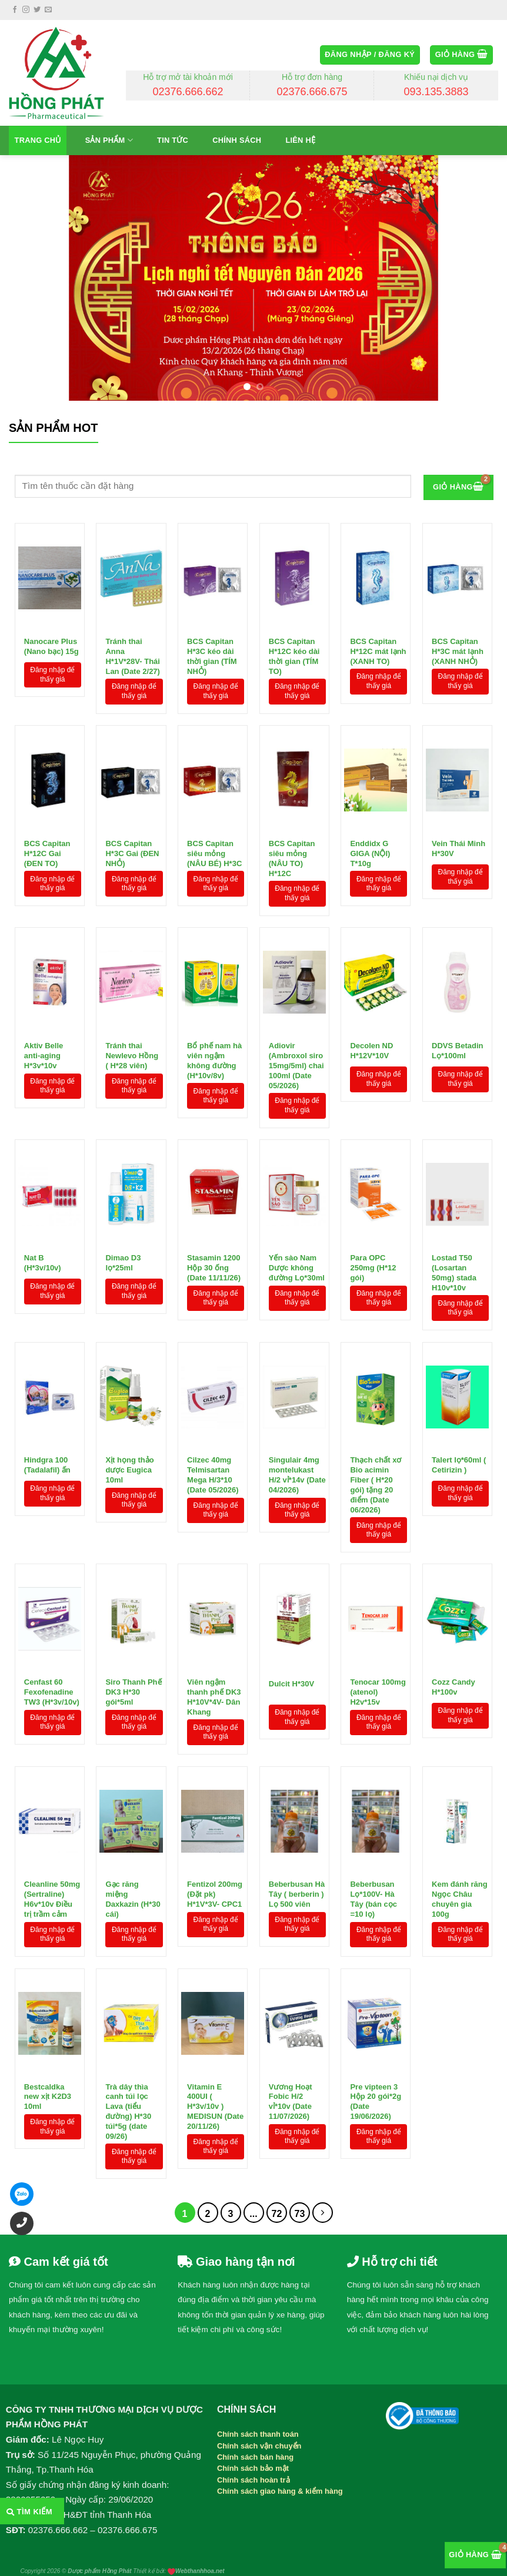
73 (300, 2214)
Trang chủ (38, 140)
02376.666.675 (311, 92)
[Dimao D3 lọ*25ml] (130, 1194)
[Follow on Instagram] (25, 10)
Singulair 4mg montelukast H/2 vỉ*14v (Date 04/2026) (297, 1467)
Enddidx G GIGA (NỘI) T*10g (370, 851)
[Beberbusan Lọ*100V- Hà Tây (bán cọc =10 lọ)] (375, 1821)
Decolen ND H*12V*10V (371, 1050)
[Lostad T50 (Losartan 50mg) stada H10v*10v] (457, 1194)
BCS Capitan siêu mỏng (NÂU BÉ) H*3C (214, 851)
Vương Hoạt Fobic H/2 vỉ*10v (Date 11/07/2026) (290, 2094)
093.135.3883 (435, 92)
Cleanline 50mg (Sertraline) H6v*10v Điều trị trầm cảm (52, 1891)
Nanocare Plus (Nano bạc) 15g (51, 646)
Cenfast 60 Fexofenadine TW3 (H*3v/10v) (51, 1689)
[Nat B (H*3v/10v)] (49, 1194)
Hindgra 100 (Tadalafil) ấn (47, 1464)
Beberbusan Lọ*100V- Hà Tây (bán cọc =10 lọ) (373, 1891)
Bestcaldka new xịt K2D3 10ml (47, 2094)
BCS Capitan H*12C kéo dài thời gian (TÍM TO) (294, 648)
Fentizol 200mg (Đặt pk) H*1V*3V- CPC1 (214, 1891)
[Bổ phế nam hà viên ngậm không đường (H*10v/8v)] (212, 982)
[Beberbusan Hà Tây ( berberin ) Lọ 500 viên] (294, 1821)
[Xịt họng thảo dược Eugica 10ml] (130, 1397)
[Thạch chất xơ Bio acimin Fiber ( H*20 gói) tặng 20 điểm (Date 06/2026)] (375, 1397)
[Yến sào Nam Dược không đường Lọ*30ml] (294, 1194)
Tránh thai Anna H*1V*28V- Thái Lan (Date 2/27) (132, 648)
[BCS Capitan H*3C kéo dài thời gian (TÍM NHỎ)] (212, 577)
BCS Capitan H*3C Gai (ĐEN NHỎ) (132, 851)
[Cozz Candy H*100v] (457, 1618)
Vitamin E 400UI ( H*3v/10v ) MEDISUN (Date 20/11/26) (215, 2094)
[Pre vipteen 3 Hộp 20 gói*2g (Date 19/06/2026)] (375, 2023)
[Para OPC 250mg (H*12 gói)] (375, 1194)
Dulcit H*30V (291, 1683)
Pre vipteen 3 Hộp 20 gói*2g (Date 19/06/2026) (375, 2094)
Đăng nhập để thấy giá (52, 674)
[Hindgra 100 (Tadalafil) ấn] (49, 1397)
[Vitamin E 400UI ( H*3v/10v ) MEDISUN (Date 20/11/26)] (212, 2023)
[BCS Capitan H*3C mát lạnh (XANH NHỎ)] (457, 577)
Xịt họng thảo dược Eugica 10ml (129, 1467)
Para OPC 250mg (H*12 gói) (373, 1265)
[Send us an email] (48, 10)
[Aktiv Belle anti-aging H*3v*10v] (49, 982)
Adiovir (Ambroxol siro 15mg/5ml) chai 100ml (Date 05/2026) (296, 1053)
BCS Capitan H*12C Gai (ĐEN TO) (47, 851)
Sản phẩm (109, 140)
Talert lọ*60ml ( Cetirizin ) (459, 1464)
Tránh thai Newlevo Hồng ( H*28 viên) (131, 1053)
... (253, 2214)
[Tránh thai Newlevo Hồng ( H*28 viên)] (130, 982)
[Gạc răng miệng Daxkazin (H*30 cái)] (130, 1821)
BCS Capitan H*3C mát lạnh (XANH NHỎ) (457, 648)
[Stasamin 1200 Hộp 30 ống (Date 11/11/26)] (212, 1194)
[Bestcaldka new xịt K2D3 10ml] (49, 2023)
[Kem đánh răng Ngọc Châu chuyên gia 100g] (457, 1821)
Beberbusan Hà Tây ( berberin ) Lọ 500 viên (297, 1891)
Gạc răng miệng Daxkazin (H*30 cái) (132, 1891)
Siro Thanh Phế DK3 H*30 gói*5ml (133, 1689)
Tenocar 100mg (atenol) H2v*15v (377, 1689)
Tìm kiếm (29, 2511)
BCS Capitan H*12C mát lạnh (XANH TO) (378, 648)
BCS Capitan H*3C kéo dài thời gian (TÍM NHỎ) (212, 648)
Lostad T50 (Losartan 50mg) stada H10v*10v (454, 1265)
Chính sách (236, 140)
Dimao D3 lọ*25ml (123, 1262)
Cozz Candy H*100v (453, 1687)
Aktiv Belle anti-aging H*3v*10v (43, 1053)
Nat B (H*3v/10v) (42, 1262)
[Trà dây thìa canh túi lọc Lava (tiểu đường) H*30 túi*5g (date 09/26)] (130, 2023)
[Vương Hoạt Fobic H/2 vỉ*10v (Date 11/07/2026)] (294, 2023)
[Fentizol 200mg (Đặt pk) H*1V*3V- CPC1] (212, 1821)
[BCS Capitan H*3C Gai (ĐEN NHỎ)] (130, 780)
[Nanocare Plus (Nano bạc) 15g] (49, 577)
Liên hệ (300, 140)
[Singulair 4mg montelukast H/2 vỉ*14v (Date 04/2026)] (294, 1397)
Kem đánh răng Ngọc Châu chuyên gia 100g (460, 1891)
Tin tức (172, 140)
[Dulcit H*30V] (294, 1618)
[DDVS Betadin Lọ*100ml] (457, 982)
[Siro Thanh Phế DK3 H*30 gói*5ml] (130, 1618)
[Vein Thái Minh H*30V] (457, 780)
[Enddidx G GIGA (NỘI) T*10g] (375, 780)
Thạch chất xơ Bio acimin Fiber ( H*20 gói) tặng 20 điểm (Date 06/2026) (375, 1467)
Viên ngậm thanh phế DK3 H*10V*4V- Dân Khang (214, 1689)
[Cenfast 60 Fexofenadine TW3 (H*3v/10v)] (49, 1618)
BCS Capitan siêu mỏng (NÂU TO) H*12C (292, 851)
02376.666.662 (188, 92)
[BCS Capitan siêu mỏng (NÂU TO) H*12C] (294, 780)
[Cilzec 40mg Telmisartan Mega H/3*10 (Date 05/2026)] (212, 1397)
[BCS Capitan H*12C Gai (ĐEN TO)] (49, 780)
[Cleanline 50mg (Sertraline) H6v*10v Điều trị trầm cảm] (49, 1821)
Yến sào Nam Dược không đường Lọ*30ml (297, 1265)
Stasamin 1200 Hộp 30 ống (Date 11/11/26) (214, 1265)
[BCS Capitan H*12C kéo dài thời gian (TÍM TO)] (294, 577)
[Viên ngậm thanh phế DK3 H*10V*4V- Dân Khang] (212, 1618)
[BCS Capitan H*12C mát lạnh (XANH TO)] (375, 577)
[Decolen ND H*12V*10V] (375, 982)
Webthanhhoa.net (200, 2571)
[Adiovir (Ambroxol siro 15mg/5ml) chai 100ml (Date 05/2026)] (294, 982)
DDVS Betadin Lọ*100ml (457, 1050)
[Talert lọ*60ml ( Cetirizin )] (457, 1397)
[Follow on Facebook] (14, 10)
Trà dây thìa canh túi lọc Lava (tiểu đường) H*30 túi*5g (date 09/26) (128, 2094)
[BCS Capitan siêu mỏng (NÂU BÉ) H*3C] (212, 780)
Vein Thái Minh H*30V (458, 848)
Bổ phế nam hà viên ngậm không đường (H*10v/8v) (214, 1053)
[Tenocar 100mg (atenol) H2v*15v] (375, 1618)
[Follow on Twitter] (37, 10)
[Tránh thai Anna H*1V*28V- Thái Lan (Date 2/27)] (130, 577)
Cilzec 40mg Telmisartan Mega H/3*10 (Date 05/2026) (212, 1467)
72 (277, 2214)
